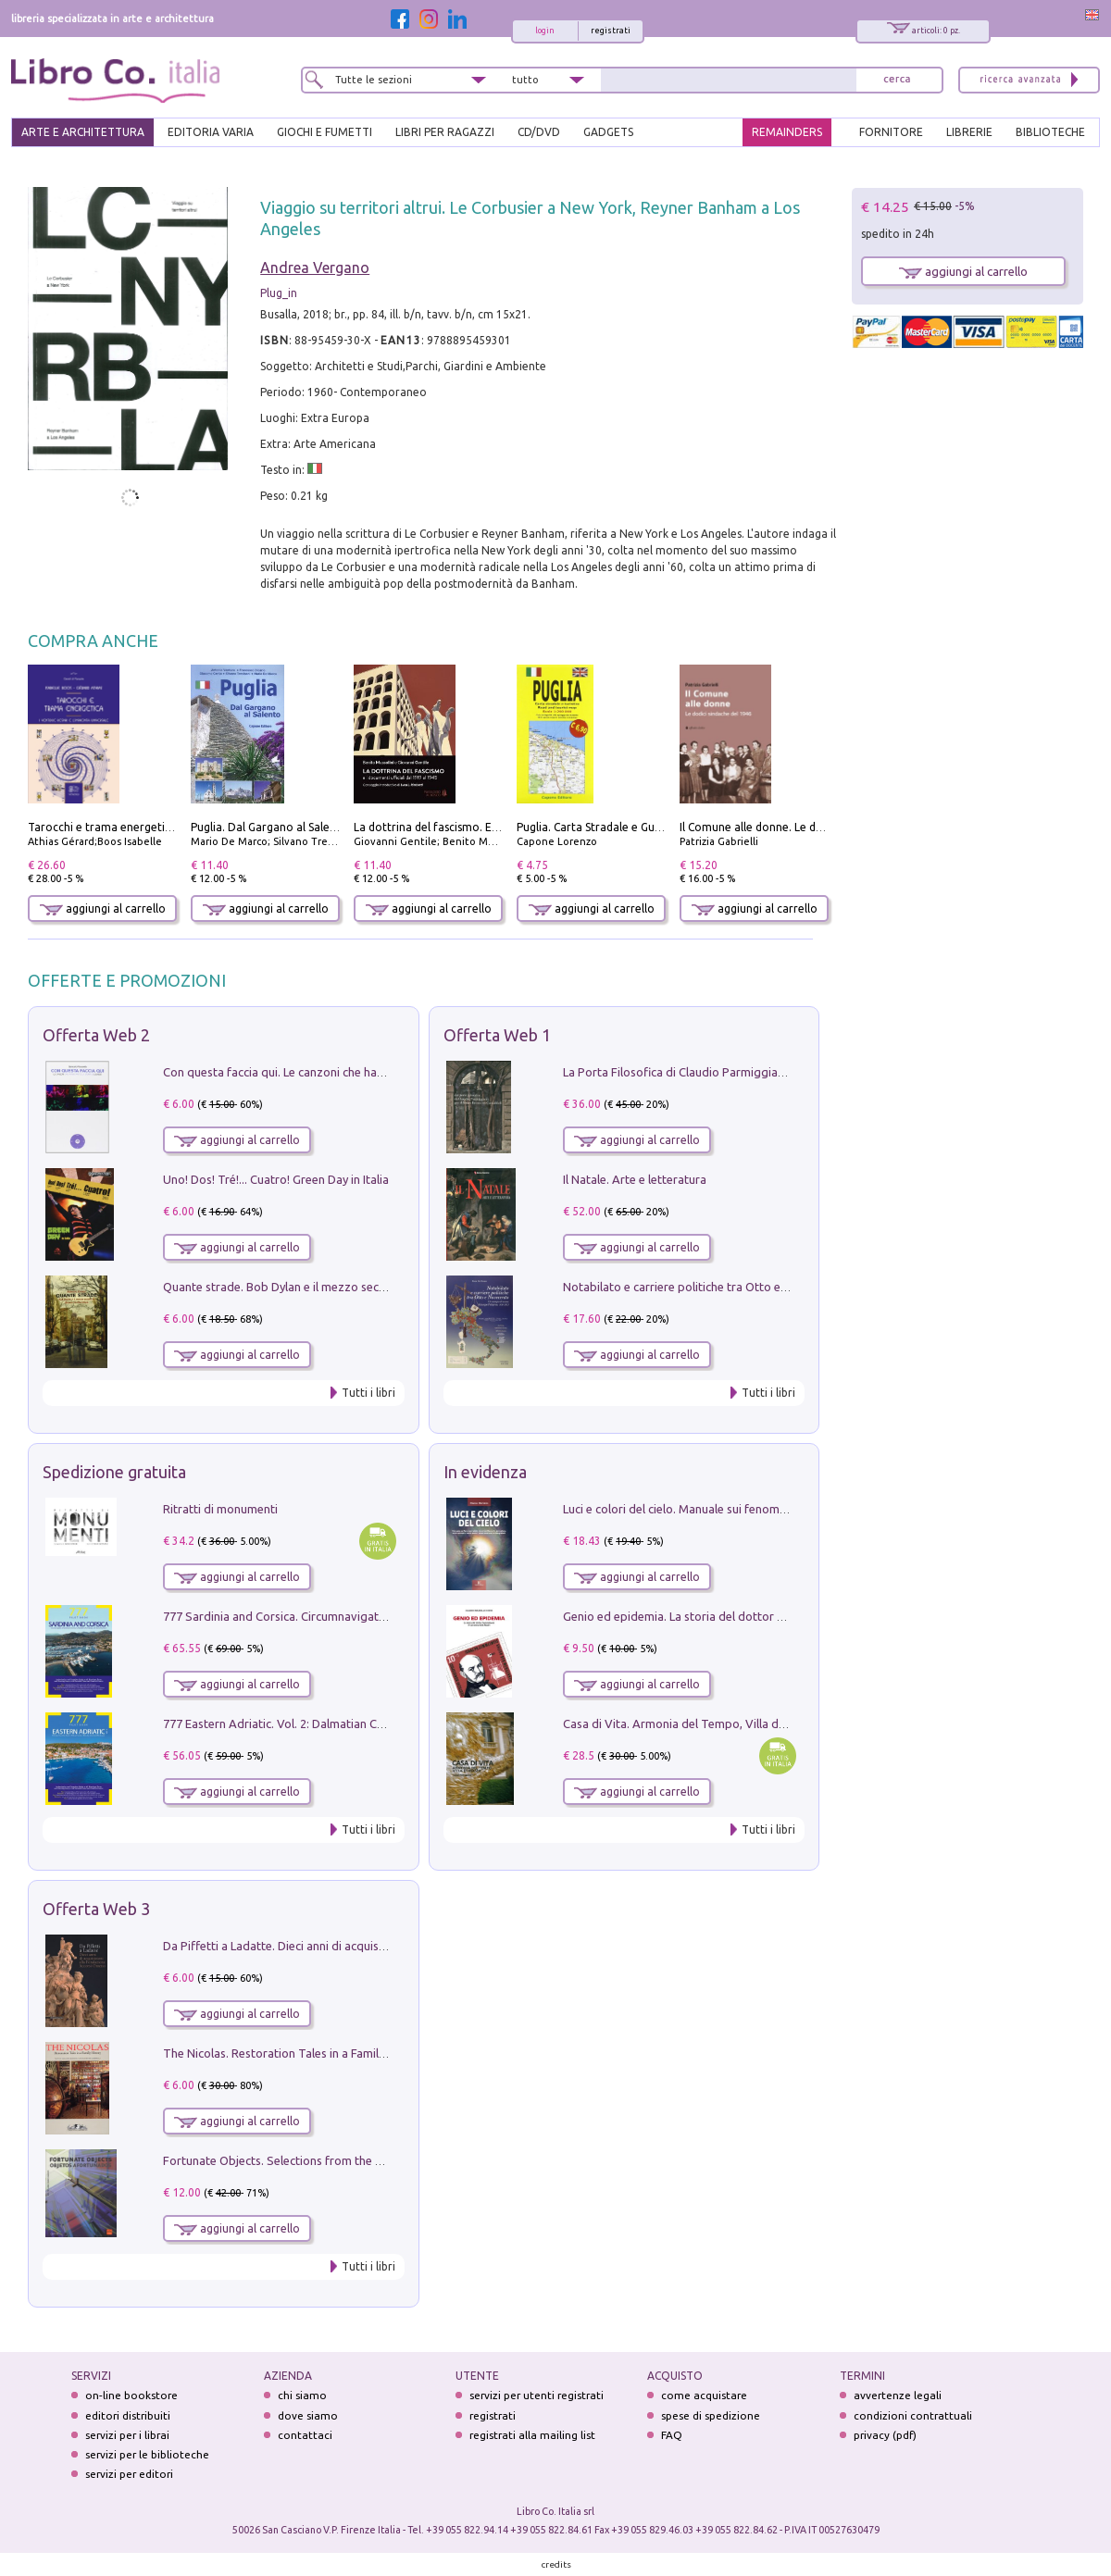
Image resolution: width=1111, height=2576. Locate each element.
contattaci (305, 2435)
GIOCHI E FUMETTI (324, 132)
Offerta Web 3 (96, 1908)
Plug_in (278, 293)
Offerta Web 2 (96, 1035)
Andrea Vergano (314, 267)
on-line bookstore (131, 2395)
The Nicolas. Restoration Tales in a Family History (294, 2053)
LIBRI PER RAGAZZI (444, 132)
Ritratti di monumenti (220, 1508)
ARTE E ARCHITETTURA (82, 132)
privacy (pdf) (885, 2435)
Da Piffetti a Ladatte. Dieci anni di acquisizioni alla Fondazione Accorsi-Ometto (374, 1945)
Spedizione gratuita (114, 1471)
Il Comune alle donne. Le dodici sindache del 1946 (808, 827)
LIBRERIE (969, 132)
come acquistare (704, 2395)
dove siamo (308, 2415)
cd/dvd (539, 132)
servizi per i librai (127, 2435)
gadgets (608, 132)
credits (556, 2564)
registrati (610, 30)
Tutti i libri (368, 1393)
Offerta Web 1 (497, 1035)
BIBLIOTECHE (1050, 132)
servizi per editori (129, 2474)
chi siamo (302, 2395)
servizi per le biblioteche (147, 2454)
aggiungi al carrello (103, 908)
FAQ (671, 2435)
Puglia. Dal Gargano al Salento (269, 827)
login (545, 30)
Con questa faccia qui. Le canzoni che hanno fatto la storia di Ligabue (347, 1071)
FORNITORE (891, 132)
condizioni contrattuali (913, 2415)
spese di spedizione (710, 2415)
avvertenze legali (898, 2395)
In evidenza (485, 1471)
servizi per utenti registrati (536, 2395)
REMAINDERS (787, 132)
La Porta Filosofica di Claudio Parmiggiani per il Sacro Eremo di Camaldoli (760, 1071)
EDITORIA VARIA (211, 132)
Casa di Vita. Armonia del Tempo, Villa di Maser (690, 1723)
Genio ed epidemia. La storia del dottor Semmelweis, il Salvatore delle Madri (768, 1616)
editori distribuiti (127, 2415)
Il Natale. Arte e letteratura (634, 1179)
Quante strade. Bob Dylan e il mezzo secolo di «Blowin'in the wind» (341, 1286)
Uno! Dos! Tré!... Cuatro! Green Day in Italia (276, 1179)
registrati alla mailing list (532, 2435)
